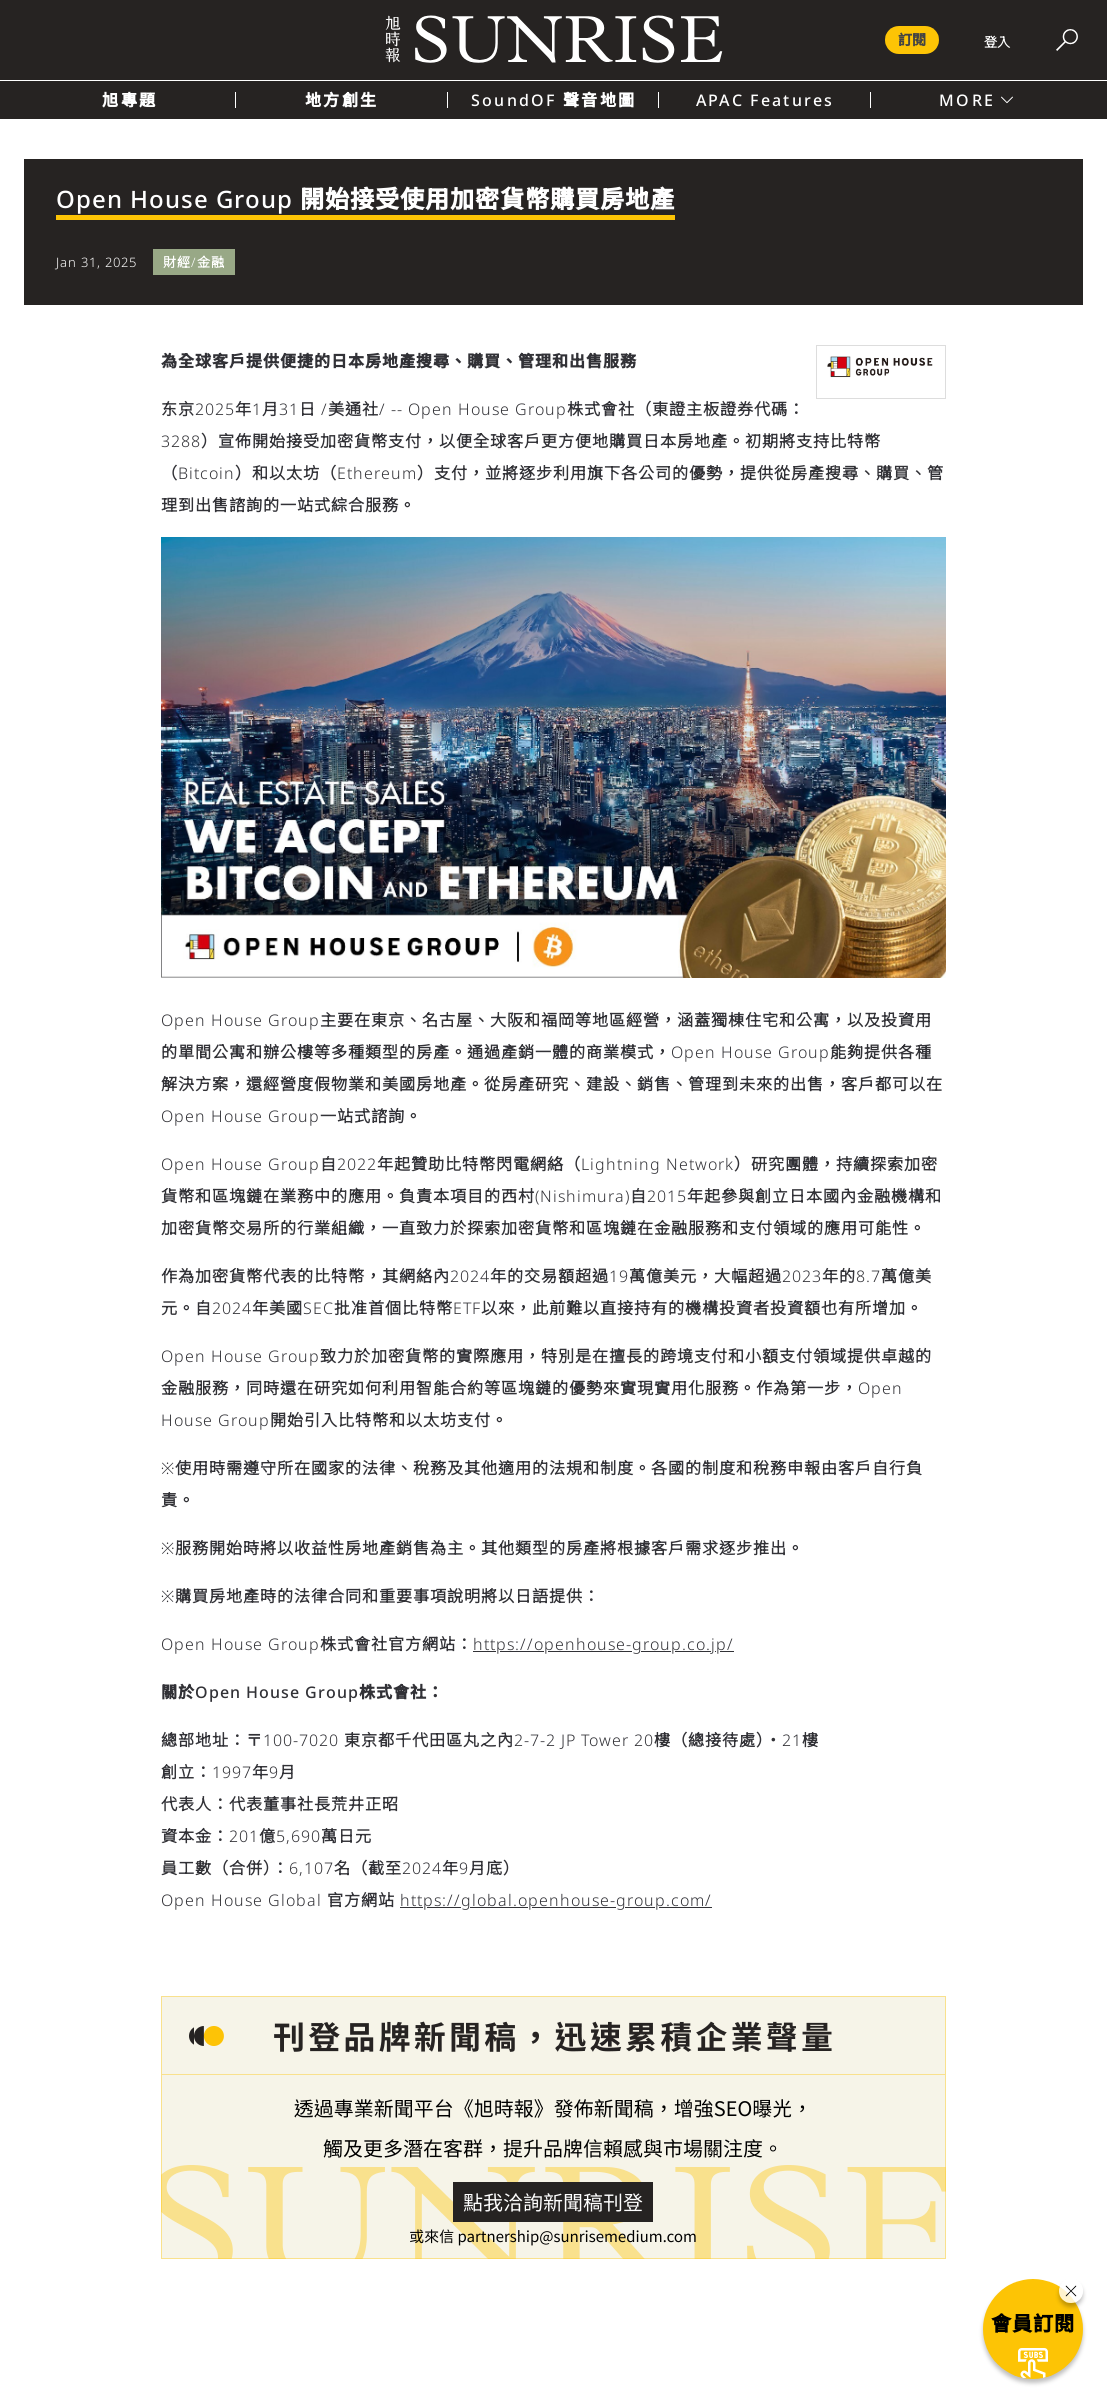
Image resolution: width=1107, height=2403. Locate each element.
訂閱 (912, 39)
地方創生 (341, 100)
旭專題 (129, 100)
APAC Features (765, 100)
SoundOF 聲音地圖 (553, 100)
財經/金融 (194, 262)
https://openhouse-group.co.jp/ (603, 1644)
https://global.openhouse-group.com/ (556, 1900)
